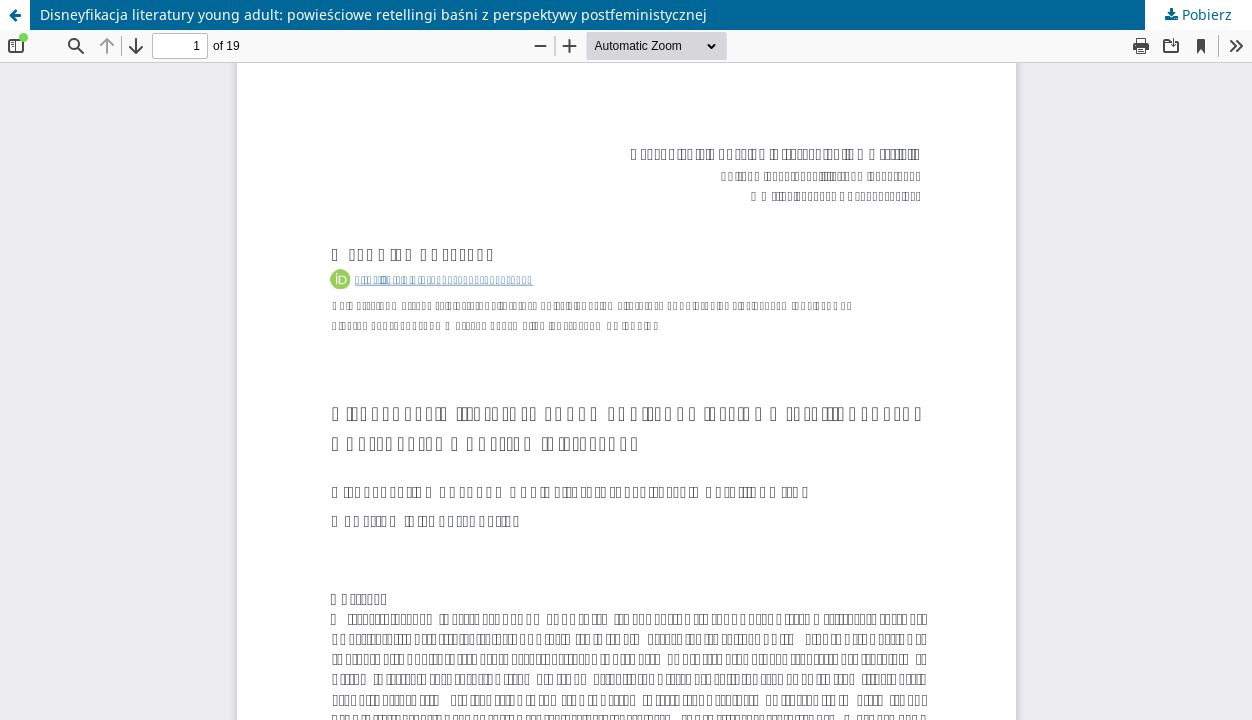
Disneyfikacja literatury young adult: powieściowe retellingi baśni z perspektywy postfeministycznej (373, 14)
